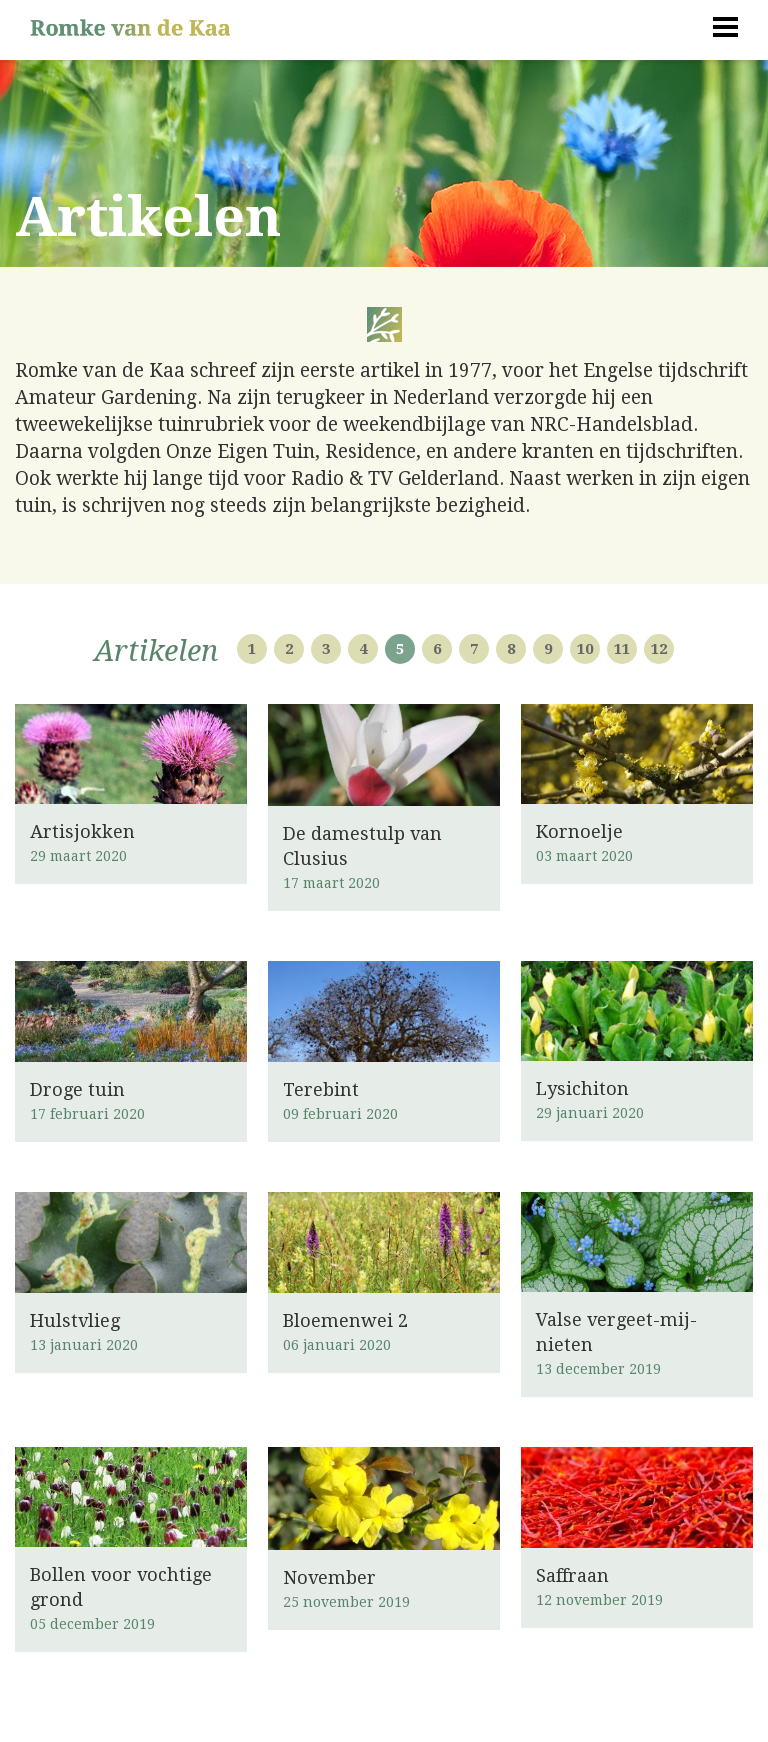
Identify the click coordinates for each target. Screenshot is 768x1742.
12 (659, 649)
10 (585, 649)
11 (622, 649)
